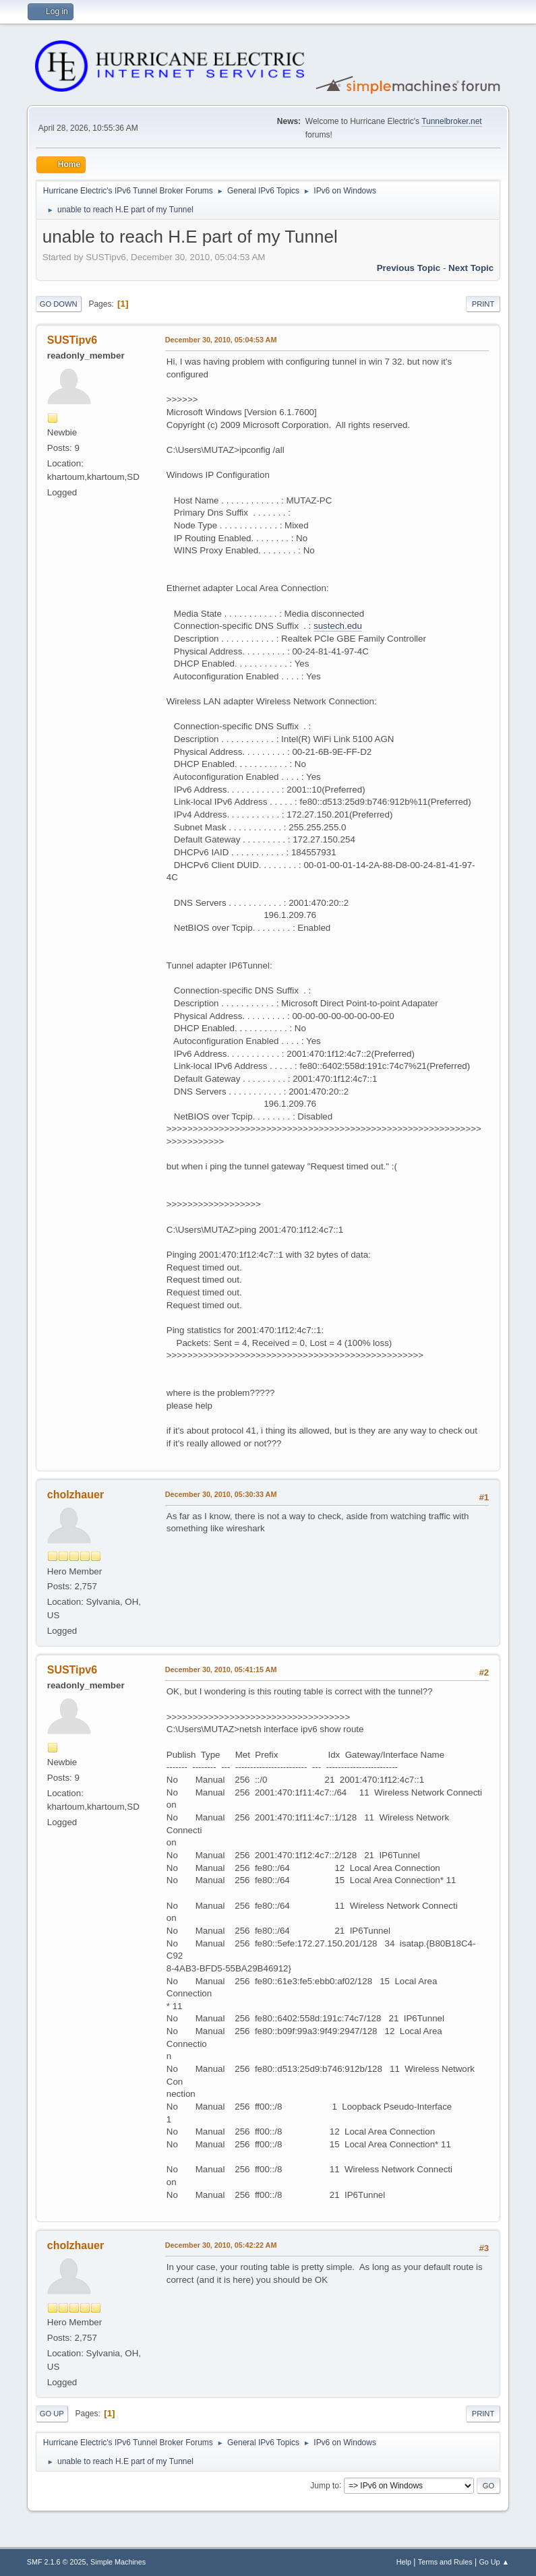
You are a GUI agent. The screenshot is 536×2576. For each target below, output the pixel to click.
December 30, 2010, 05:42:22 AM (221, 2245)
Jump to (324, 2485)
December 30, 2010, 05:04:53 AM (221, 340)
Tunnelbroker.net (451, 121)
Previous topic (409, 268)
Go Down (59, 304)
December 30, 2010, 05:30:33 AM (221, 1494)
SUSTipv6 (72, 340)
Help (403, 2562)
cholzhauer (75, 1494)
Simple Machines (118, 2562)
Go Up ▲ (494, 2562)
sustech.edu (338, 626)
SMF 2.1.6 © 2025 (56, 2562)
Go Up (52, 2414)
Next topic (471, 268)
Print (483, 304)
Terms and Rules (445, 2562)
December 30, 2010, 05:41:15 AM (221, 1669)
